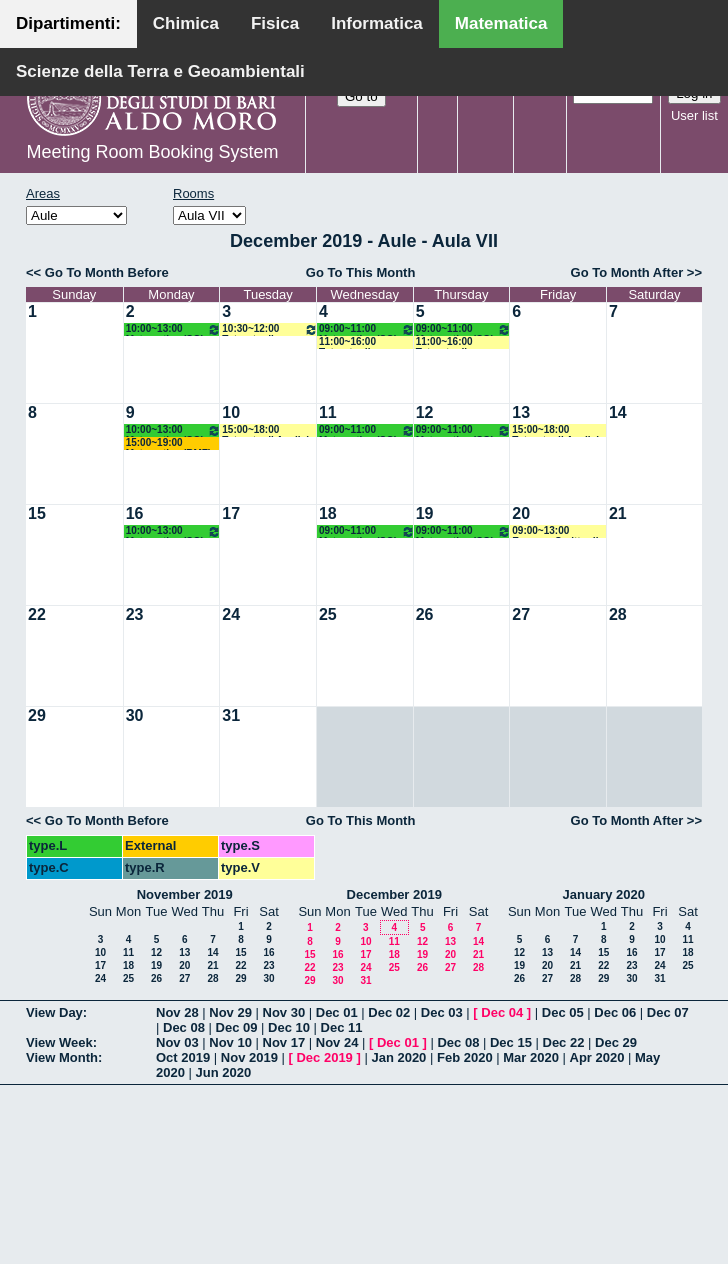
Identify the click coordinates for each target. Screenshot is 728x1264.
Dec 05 (563, 1012)
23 (135, 614)
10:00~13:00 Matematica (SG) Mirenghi (174, 329)
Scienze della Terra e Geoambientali (160, 71)
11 (328, 412)
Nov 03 (177, 1042)
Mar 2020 (531, 1057)
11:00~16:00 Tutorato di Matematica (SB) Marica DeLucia (358, 342)
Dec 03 (442, 1012)
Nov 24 (337, 1042)
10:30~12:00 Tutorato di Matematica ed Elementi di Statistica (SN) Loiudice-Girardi (270, 329)
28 (618, 614)
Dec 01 (337, 1012)
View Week (59, 1042)
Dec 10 (289, 1027)
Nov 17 (284, 1042)
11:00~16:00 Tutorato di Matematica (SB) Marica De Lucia (455, 342)
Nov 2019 (249, 1057)
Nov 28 (177, 1012)
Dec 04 (502, 1012)
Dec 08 (184, 1027)
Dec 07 (668, 1012)
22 (37, 614)
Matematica (501, 23)
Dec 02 (389, 1012)
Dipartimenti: (68, 23)
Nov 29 (230, 1012)
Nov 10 (230, 1042)
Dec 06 (615, 1012)
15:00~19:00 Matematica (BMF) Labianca (169, 443)
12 (425, 412)
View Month (62, 1057)
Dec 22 (564, 1042)
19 (425, 513)
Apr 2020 (597, 1057)
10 (231, 412)
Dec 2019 (324, 1057)
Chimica (186, 23)
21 (618, 513)
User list (694, 115)
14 (618, 412)
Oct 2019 (183, 1057)
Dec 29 (616, 1042)
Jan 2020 (398, 1057)
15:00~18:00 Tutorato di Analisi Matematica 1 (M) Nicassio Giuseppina (265, 430)
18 (328, 513)
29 (37, 715)
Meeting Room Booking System (152, 152)
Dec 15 (511, 1042)
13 (521, 412)
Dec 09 (237, 1027)
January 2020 (604, 894)
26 (425, 614)
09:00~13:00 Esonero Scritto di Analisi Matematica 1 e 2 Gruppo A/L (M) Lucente (557, 531)
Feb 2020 (465, 1057)
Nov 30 (284, 1012)
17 (231, 513)
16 (135, 513)
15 (37, 513)
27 (521, 614)
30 (135, 715)
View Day (54, 1012)
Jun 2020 (224, 1072)
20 (521, 513)
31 (231, 715)
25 (328, 614)
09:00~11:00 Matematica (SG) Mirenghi (367, 329)
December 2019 (394, 894)
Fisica (275, 23)
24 (231, 614)
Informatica (377, 23)
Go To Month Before (107, 272)
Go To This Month (361, 272)
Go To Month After (627, 272)
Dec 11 (342, 1027)
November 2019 (185, 894)
